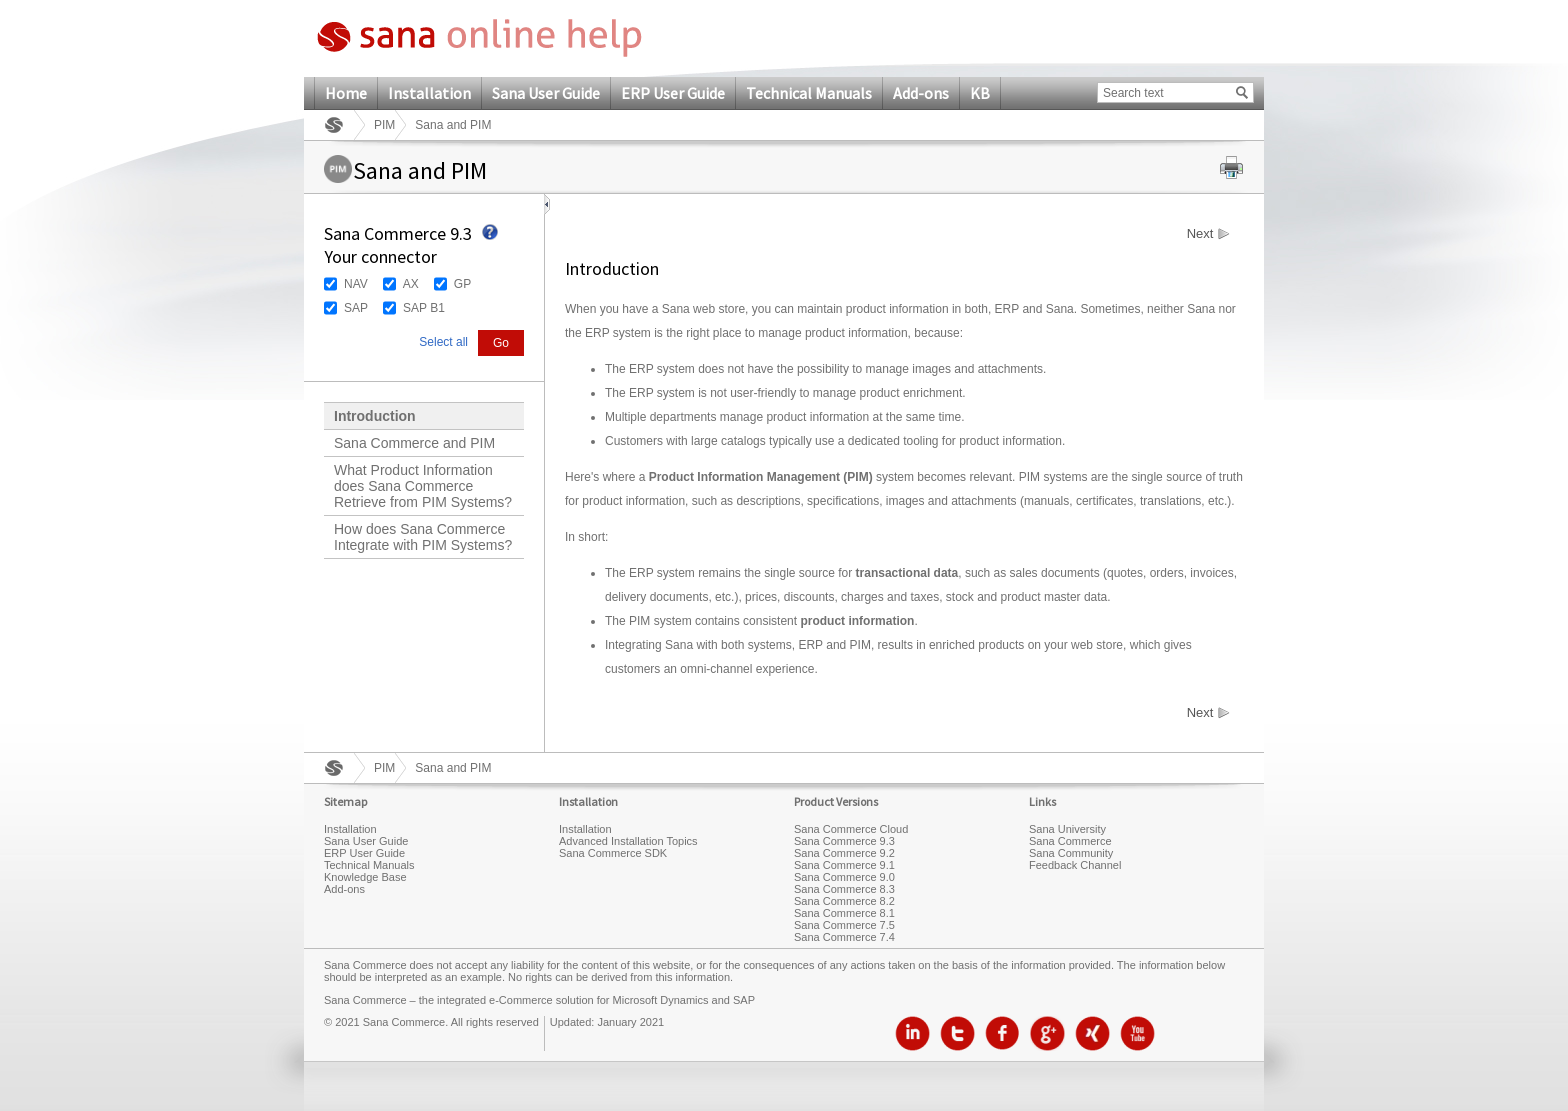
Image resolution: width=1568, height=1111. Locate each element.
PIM (384, 125)
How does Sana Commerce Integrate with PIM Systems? (423, 537)
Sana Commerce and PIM (414, 443)
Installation (429, 93)
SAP (356, 308)
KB (980, 93)
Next (1200, 234)
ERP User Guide (673, 93)
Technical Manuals (809, 93)
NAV (356, 284)
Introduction (375, 416)
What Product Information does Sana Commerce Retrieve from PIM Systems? (423, 486)
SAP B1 (424, 308)
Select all (443, 342)
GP (462, 284)
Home (346, 93)
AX (411, 284)
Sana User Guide (546, 93)
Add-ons (921, 93)
